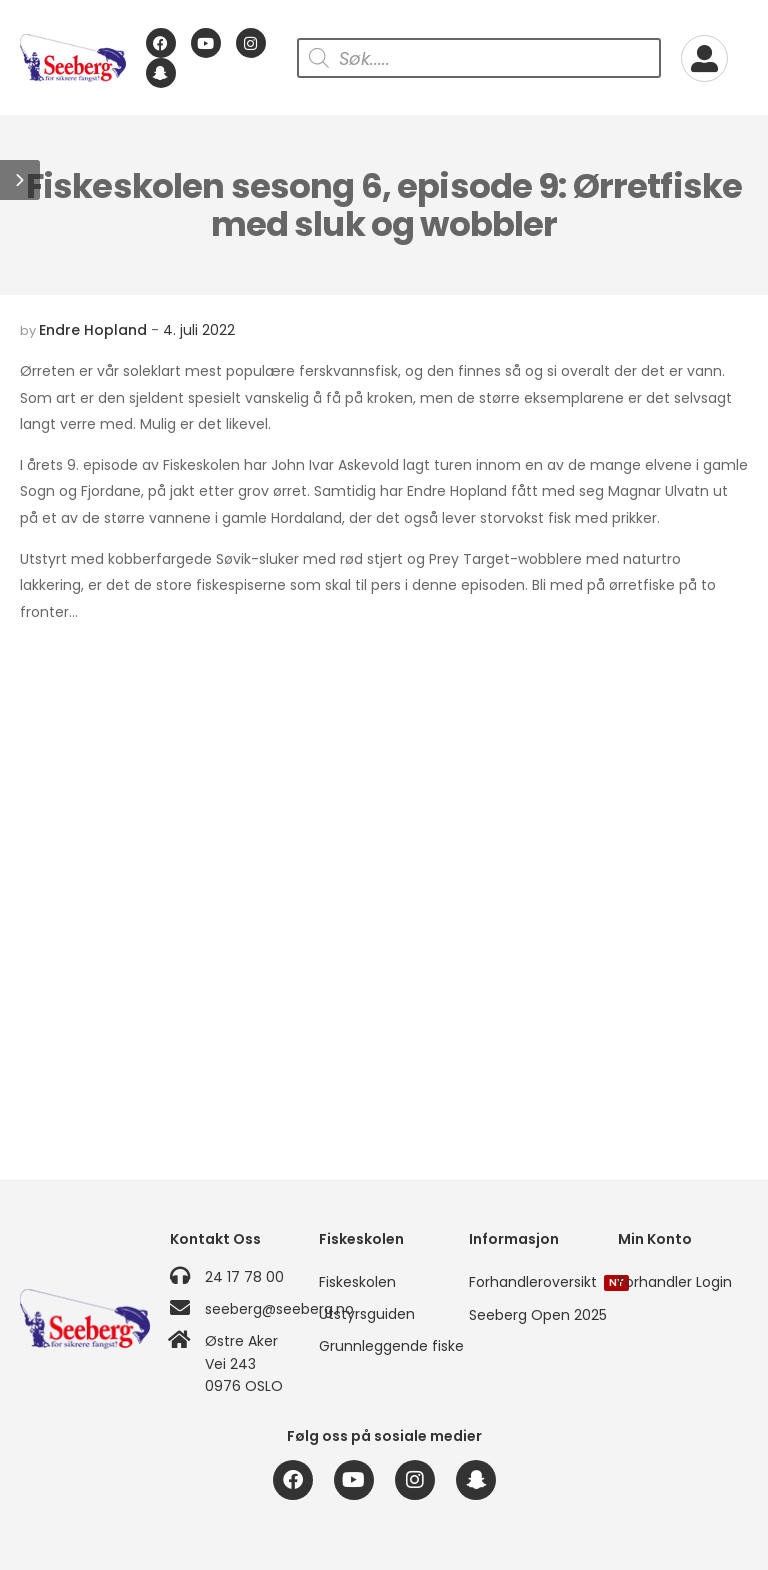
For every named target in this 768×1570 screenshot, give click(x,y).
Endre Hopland (93, 330)
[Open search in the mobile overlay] (479, 58)
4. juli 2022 (199, 330)
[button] (20, 180)
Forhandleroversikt (534, 1282)
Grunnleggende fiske (384, 1346)
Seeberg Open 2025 (534, 1315)
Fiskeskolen (357, 1282)
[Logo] (73, 58)
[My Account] (704, 58)
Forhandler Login (675, 1282)
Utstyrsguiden (367, 1314)
